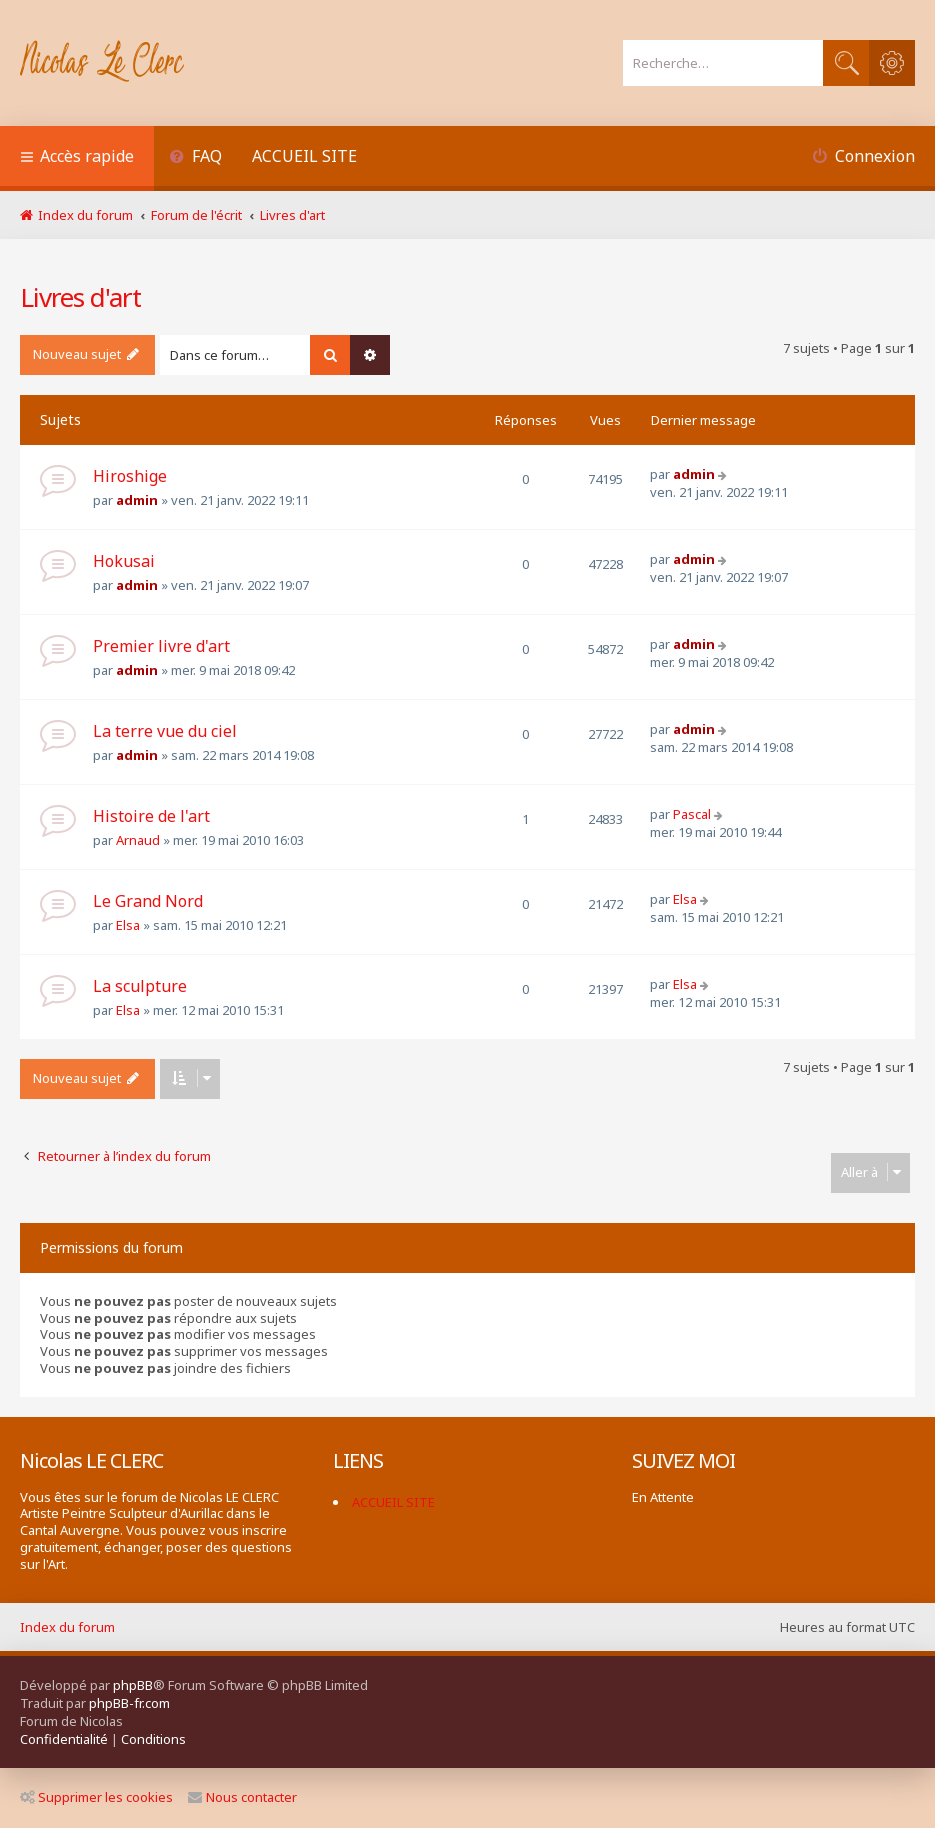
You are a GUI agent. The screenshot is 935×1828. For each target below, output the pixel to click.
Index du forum (67, 1627)
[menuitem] (195, 158)
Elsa (128, 925)
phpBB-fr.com (129, 1703)
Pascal (692, 814)
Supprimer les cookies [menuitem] (96, 1797)
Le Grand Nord (148, 901)
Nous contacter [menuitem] (242, 1797)
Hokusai (124, 561)
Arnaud (138, 840)
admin (137, 500)
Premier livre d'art (161, 646)
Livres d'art (80, 297)
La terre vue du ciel (165, 731)
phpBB (133, 1685)
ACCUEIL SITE (304, 156)
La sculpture (140, 986)
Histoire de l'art (151, 816)
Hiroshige (130, 476)
